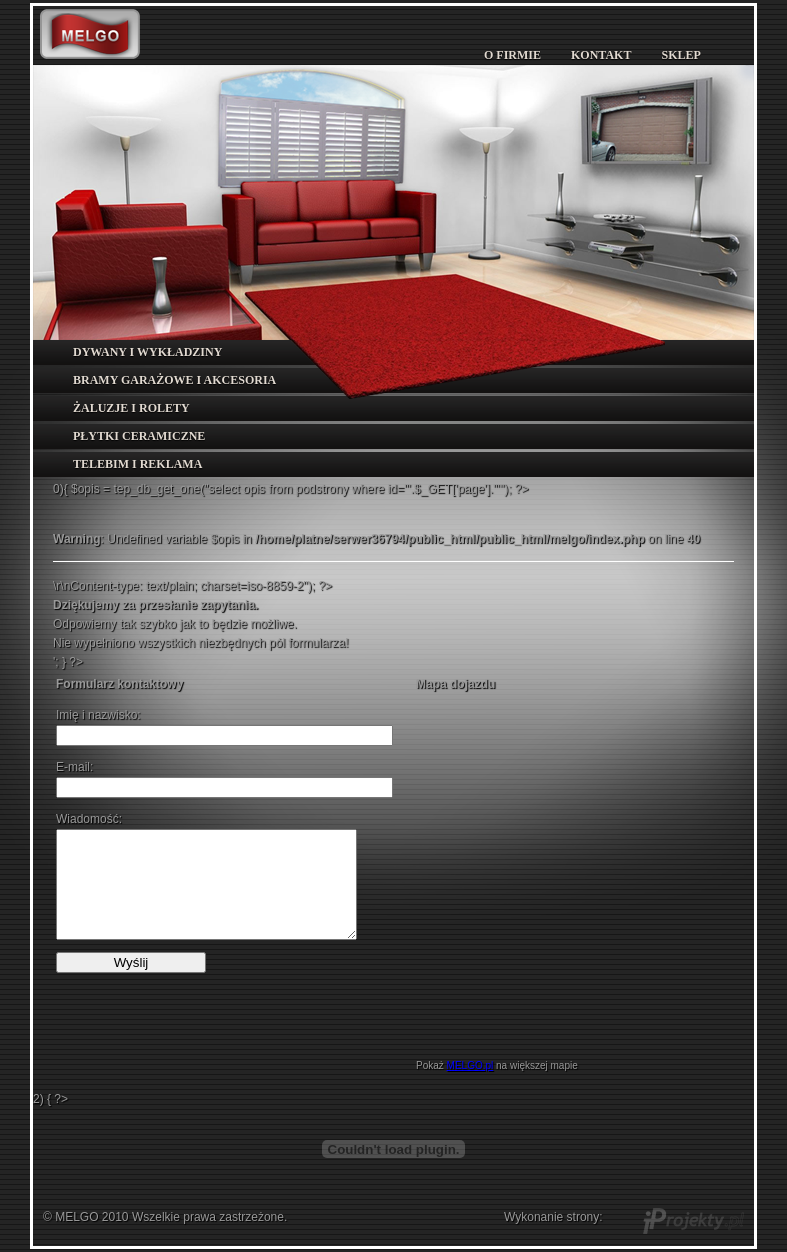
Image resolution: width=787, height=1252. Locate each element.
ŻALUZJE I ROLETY (131, 408)
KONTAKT (601, 55)
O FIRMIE (512, 55)
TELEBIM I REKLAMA (137, 464)
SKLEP (680, 55)
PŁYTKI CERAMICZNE (139, 436)
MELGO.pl (470, 1065)
